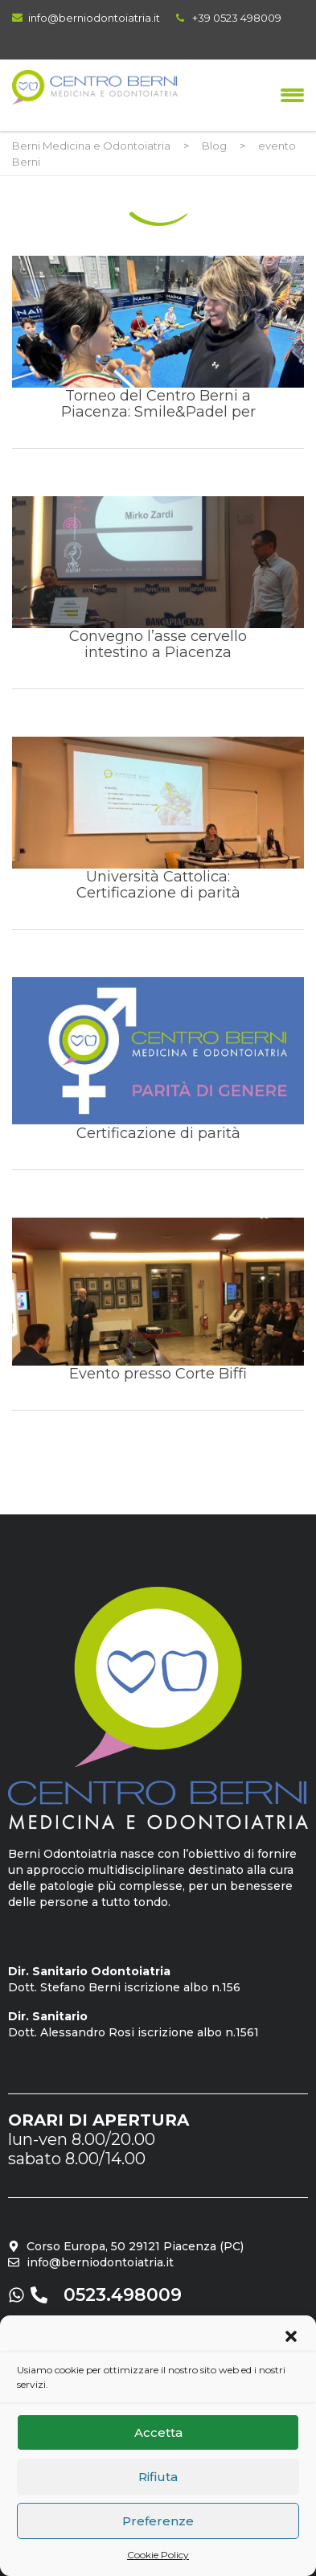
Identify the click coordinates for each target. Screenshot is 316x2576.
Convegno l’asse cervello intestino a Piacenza (158, 592)
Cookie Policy (158, 2555)
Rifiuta (158, 2476)
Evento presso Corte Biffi (158, 1314)
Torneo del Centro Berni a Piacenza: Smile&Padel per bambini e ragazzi (158, 352)
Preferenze (158, 2521)
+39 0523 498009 (236, 17)
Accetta (158, 2432)
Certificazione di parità (158, 1073)
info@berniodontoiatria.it (94, 17)
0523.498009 (123, 2295)
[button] (291, 2336)
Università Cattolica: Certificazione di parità (158, 833)
